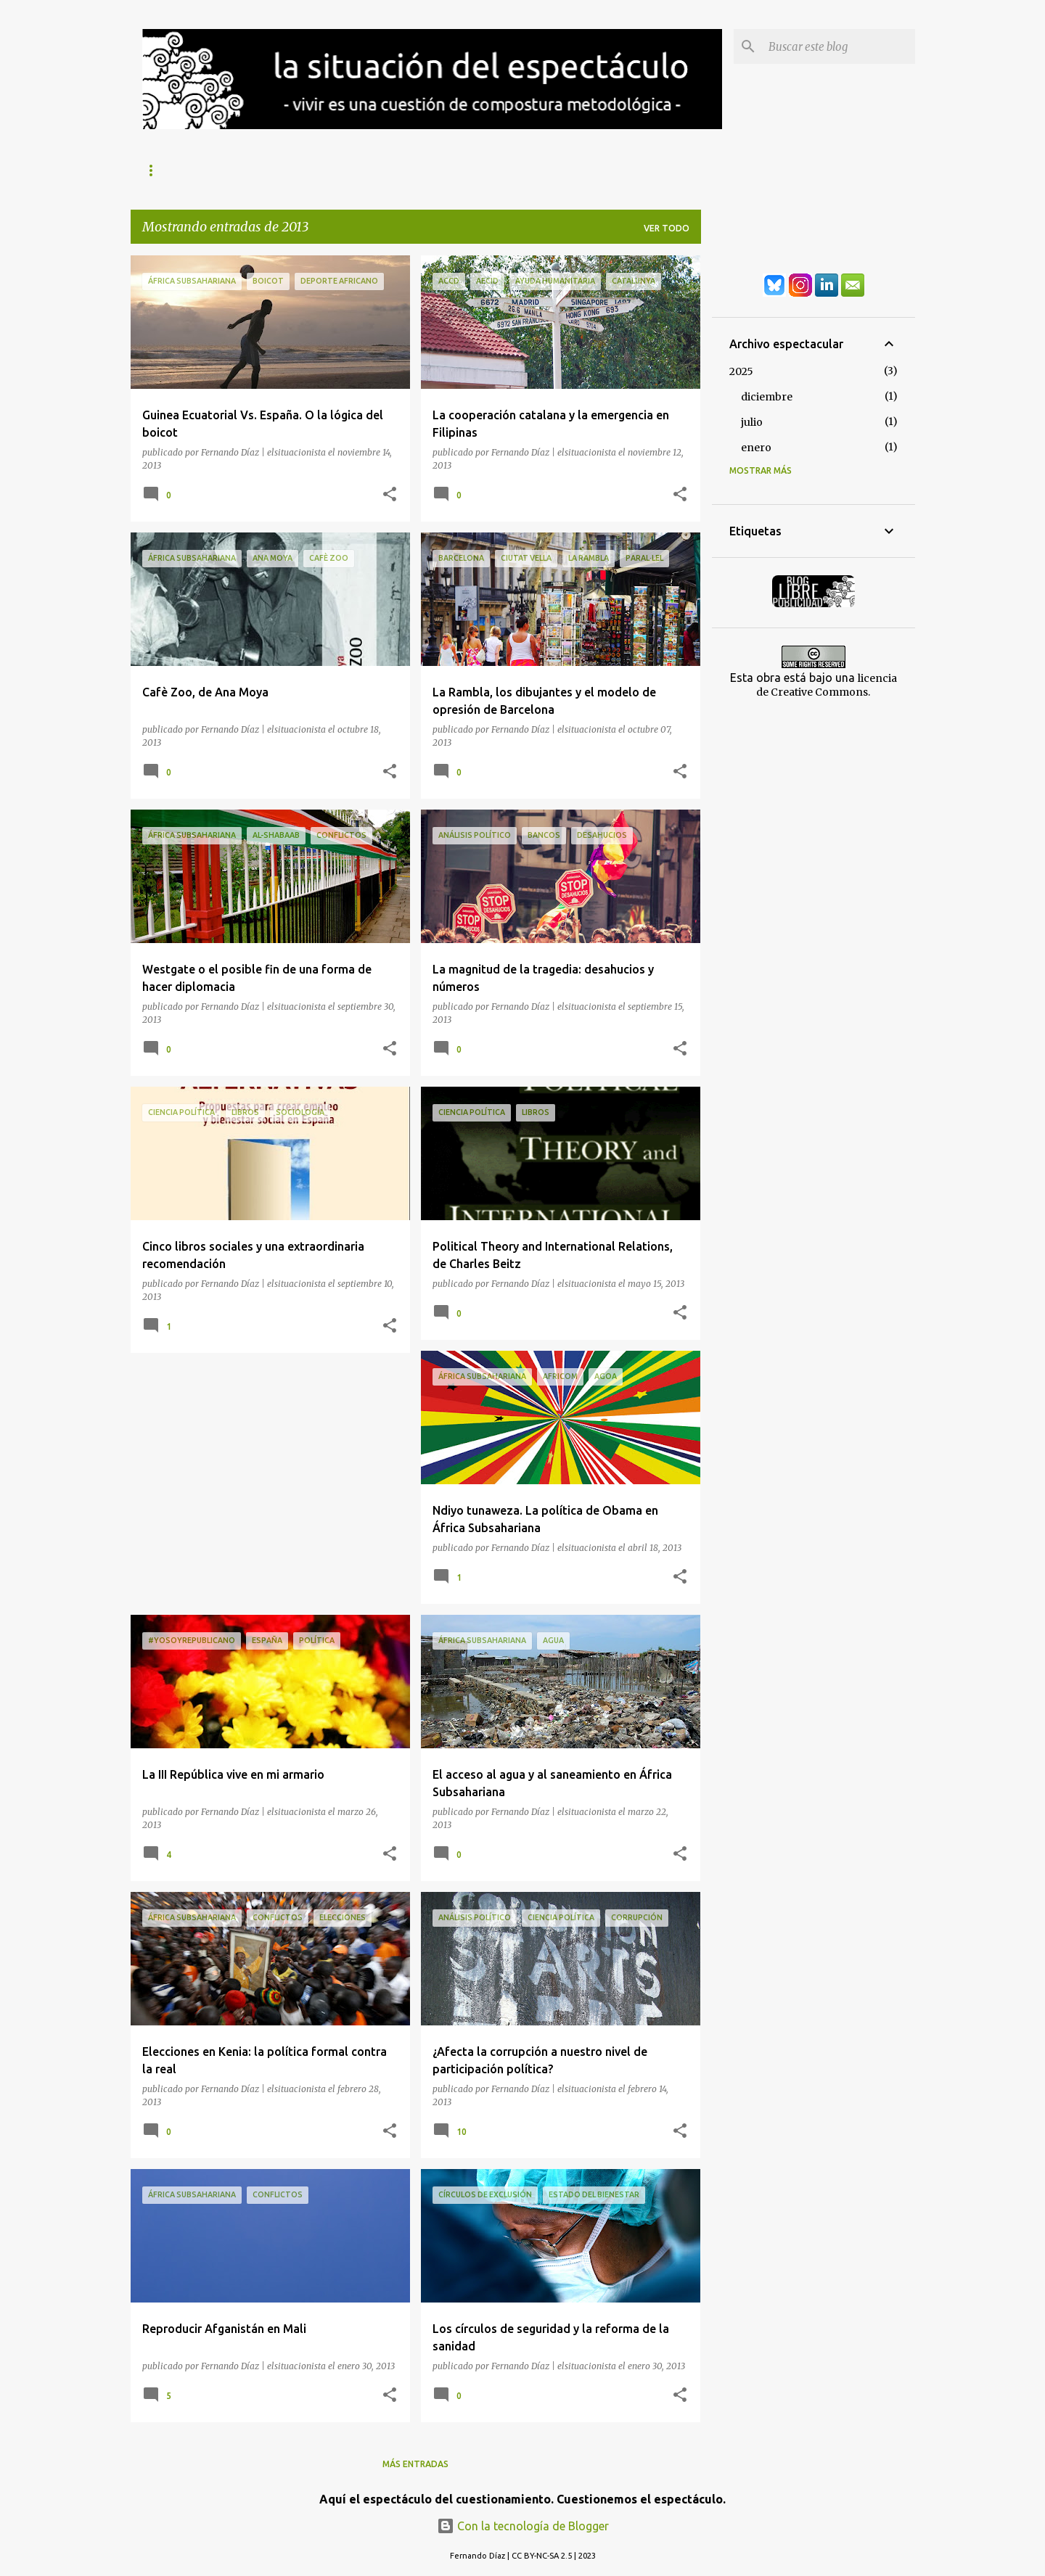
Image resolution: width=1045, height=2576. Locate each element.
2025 (741, 371)
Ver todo (666, 228)
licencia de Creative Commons (826, 685)
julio (752, 422)
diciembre (766, 396)
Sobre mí (163, 170)
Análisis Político (378, 170)
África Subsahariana (505, 170)
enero (756, 447)
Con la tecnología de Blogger (523, 2525)
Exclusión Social (260, 170)
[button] (389, 494)
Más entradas (415, 2464)
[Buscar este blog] (839, 46)
